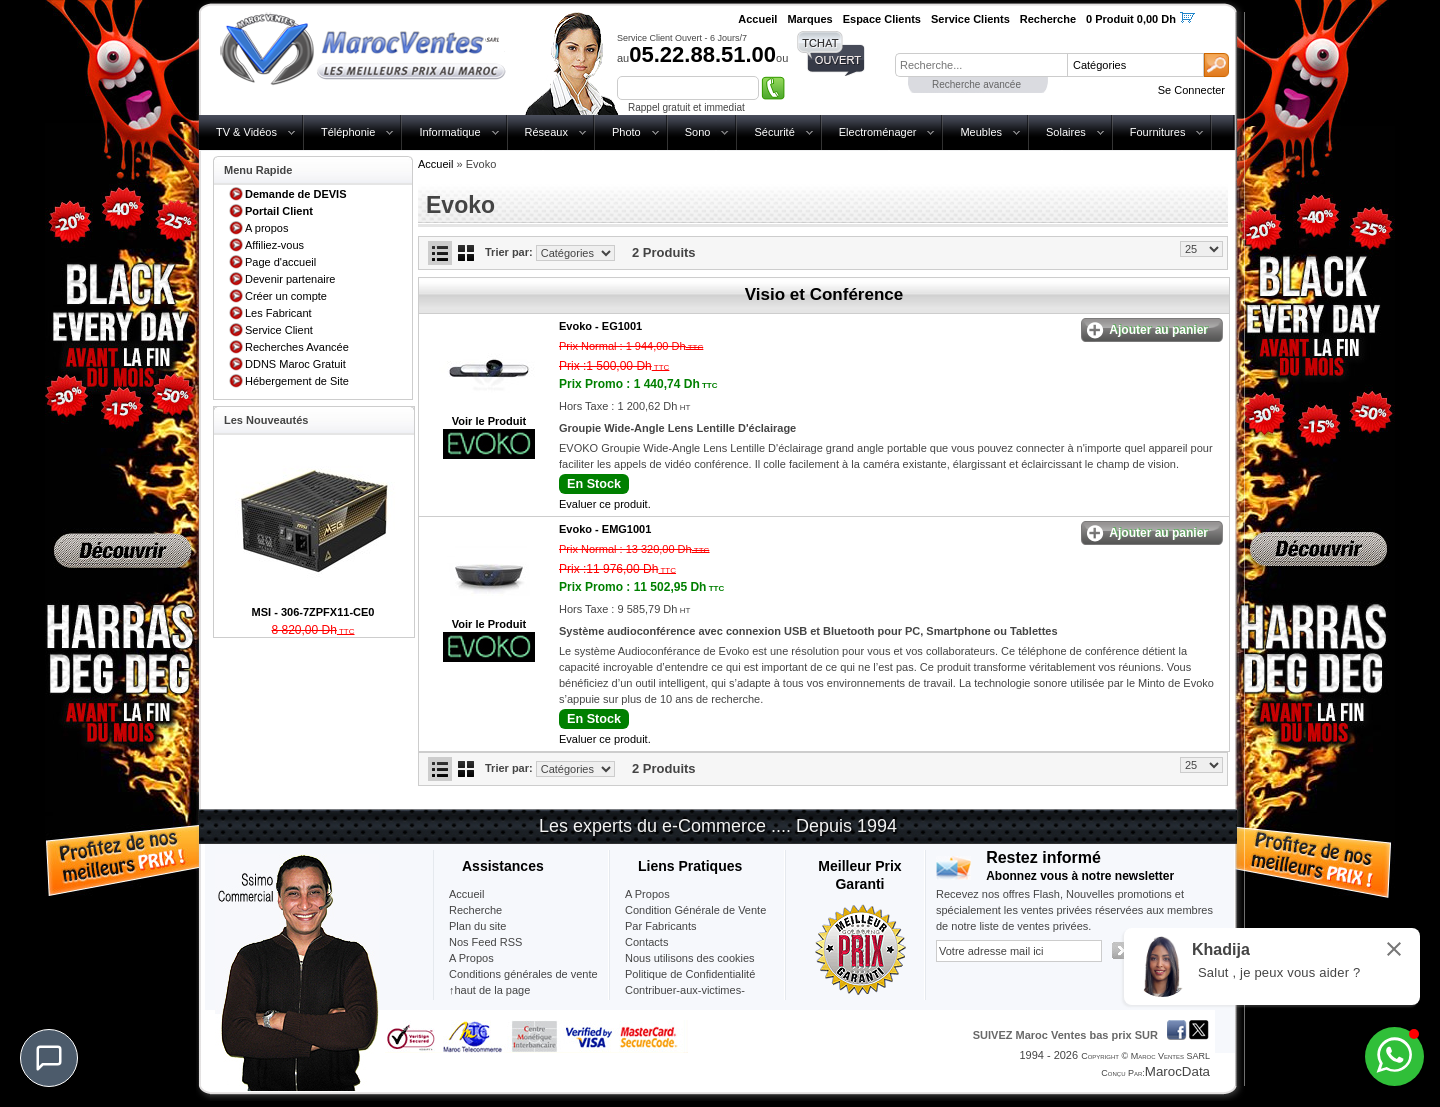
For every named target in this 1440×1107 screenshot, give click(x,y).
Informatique (449, 132)
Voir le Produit (489, 421)
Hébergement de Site (297, 381)
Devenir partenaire (290, 279)
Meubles (981, 132)
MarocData (1177, 1071)
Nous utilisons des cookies (690, 958)
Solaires (1066, 132)
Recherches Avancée (297, 347)
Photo (626, 132)
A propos (266, 228)
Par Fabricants (661, 926)
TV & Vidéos (246, 132)
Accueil (435, 164)
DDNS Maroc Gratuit (295, 364)
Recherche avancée (976, 84)
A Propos (647, 894)
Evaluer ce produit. (605, 504)
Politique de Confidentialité (690, 974)
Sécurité (774, 132)
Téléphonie (348, 132)
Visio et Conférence (824, 294)
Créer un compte (286, 296)
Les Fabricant (278, 313)
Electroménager (878, 132)
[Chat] (49, 1058)
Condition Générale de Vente (695, 910)
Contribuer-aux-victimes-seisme (685, 998)
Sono (698, 132)
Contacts (646, 942)
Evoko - (600, 326)
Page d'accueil (280, 262)
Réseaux (546, 132)
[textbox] (981, 65)
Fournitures (1158, 132)
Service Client (279, 330)
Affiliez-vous (274, 245)
